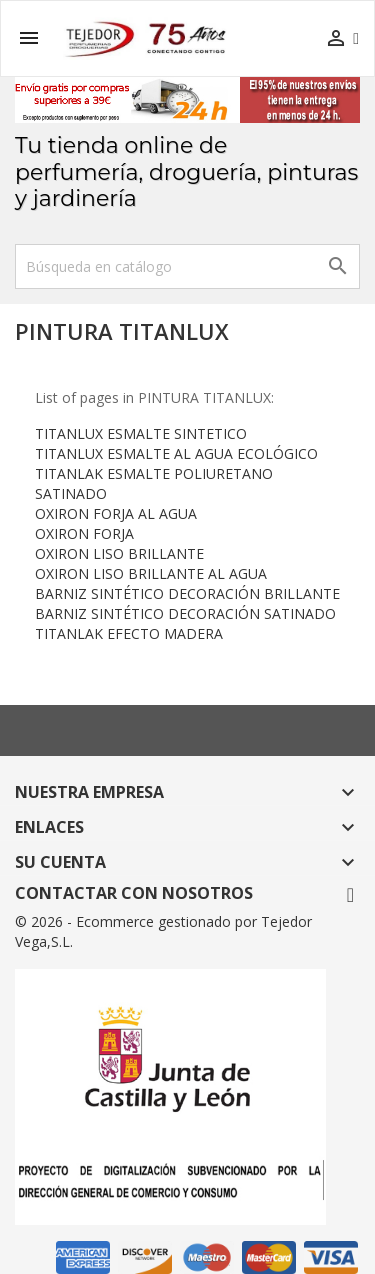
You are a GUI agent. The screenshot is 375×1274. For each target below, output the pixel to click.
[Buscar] (187, 266)
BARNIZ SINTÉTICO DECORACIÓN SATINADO (185, 613)
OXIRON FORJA (84, 533)
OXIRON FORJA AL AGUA (116, 513)
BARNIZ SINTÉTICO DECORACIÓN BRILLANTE (187, 593)
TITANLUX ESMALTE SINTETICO (141, 433)
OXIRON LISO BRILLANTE (119, 553)
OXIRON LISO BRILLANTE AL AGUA (151, 573)
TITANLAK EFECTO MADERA (129, 633)
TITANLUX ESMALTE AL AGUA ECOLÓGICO (176, 453)
